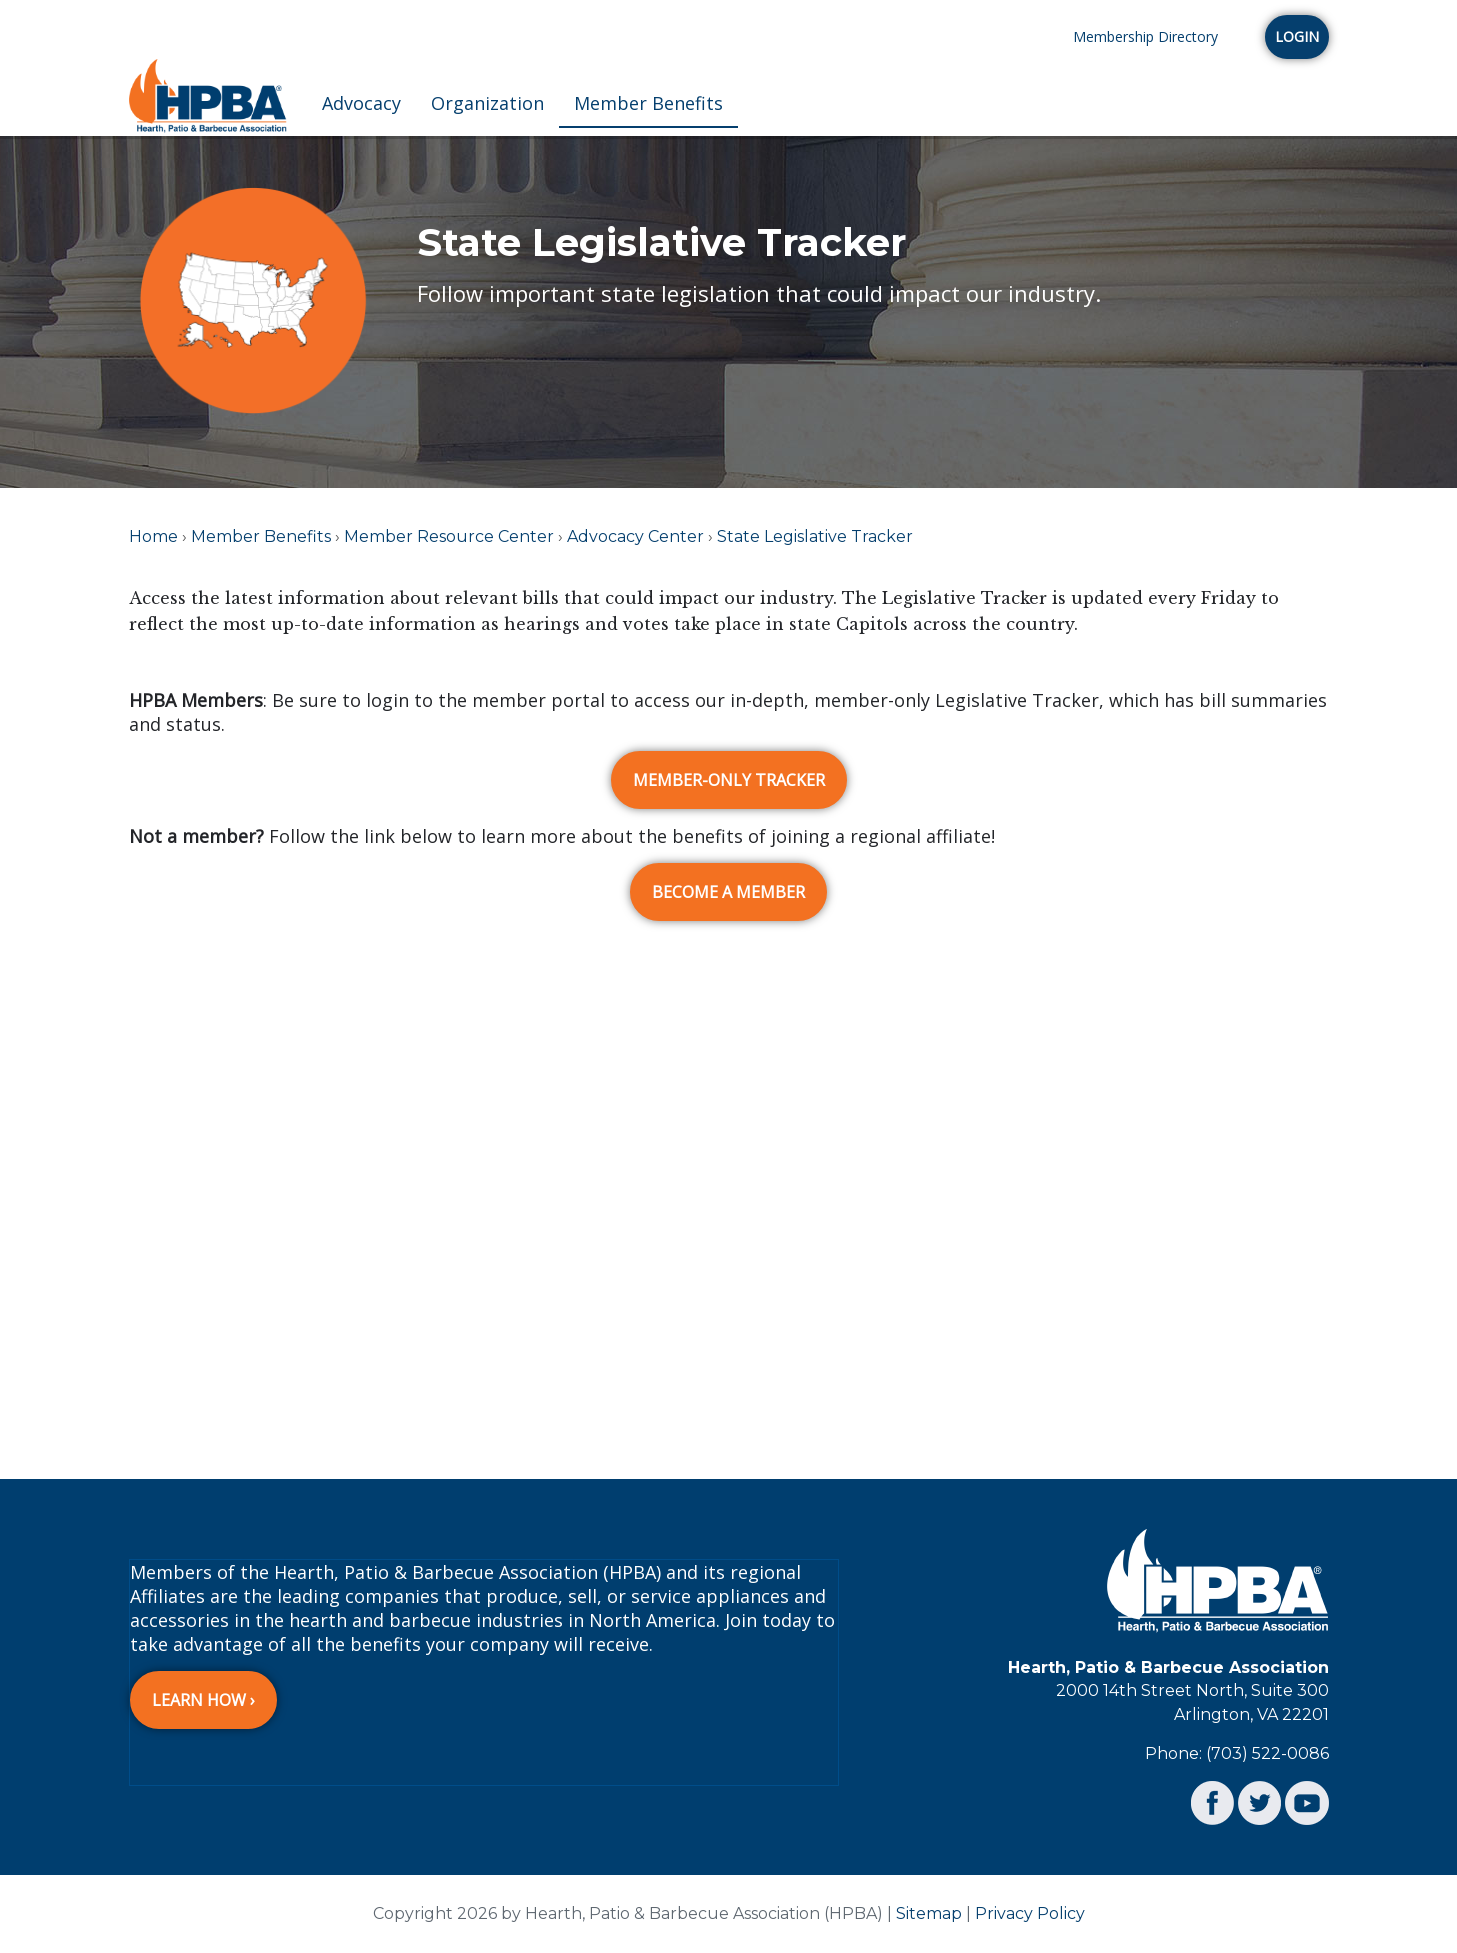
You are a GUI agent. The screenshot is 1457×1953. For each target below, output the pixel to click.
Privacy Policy (1030, 1913)
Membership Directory (1145, 36)
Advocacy (361, 103)
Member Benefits (648, 103)
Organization (487, 103)
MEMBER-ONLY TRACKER (729, 780)
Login (1297, 36)
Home (153, 536)
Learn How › (203, 1700)
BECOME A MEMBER (728, 892)
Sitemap (929, 1913)
